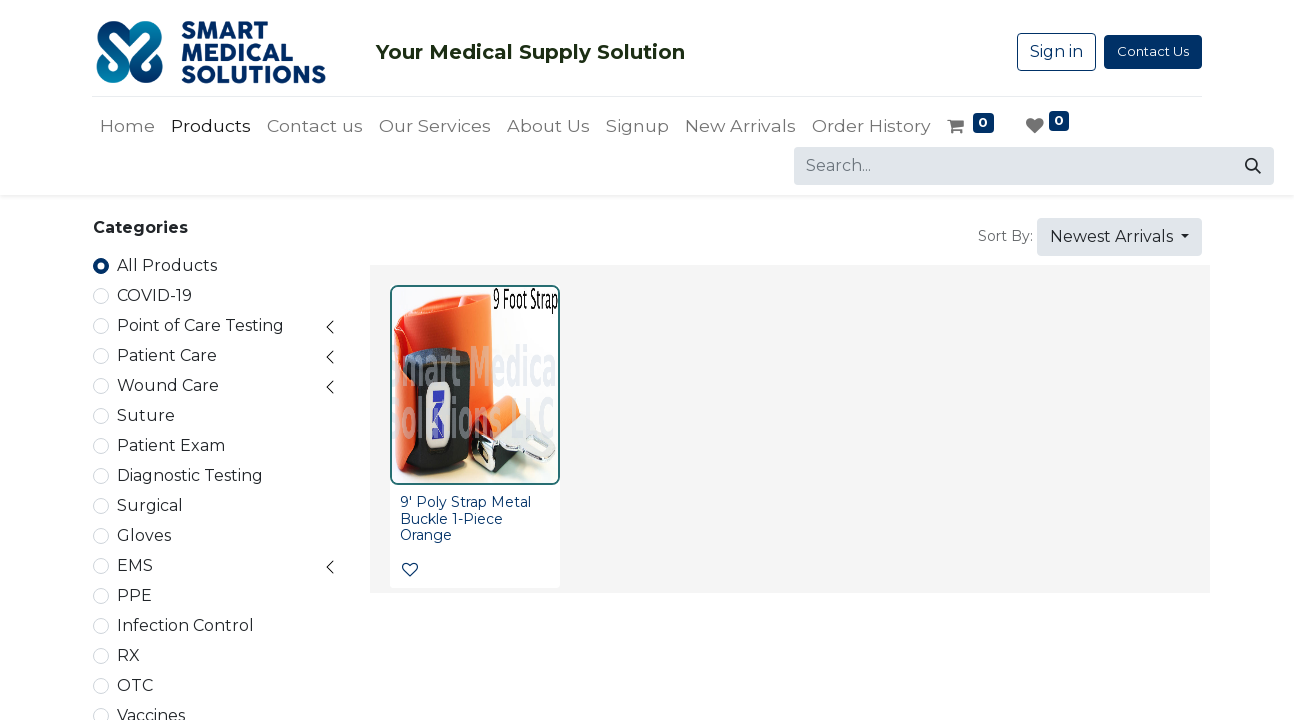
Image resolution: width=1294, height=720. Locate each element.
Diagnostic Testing (190, 475)
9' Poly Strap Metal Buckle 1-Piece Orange (465, 519)
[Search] (1253, 166)
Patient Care (167, 355)
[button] (1119, 237)
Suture (146, 415)
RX (128, 655)
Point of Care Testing (200, 325)
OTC (135, 685)
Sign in (1056, 51)
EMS (135, 565)
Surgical (150, 505)
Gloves (144, 535)
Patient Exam (171, 445)
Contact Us (1153, 51)
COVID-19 (154, 295)
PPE (134, 595)
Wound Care (168, 385)
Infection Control (185, 625)
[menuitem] (127, 126)
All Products (167, 265)
